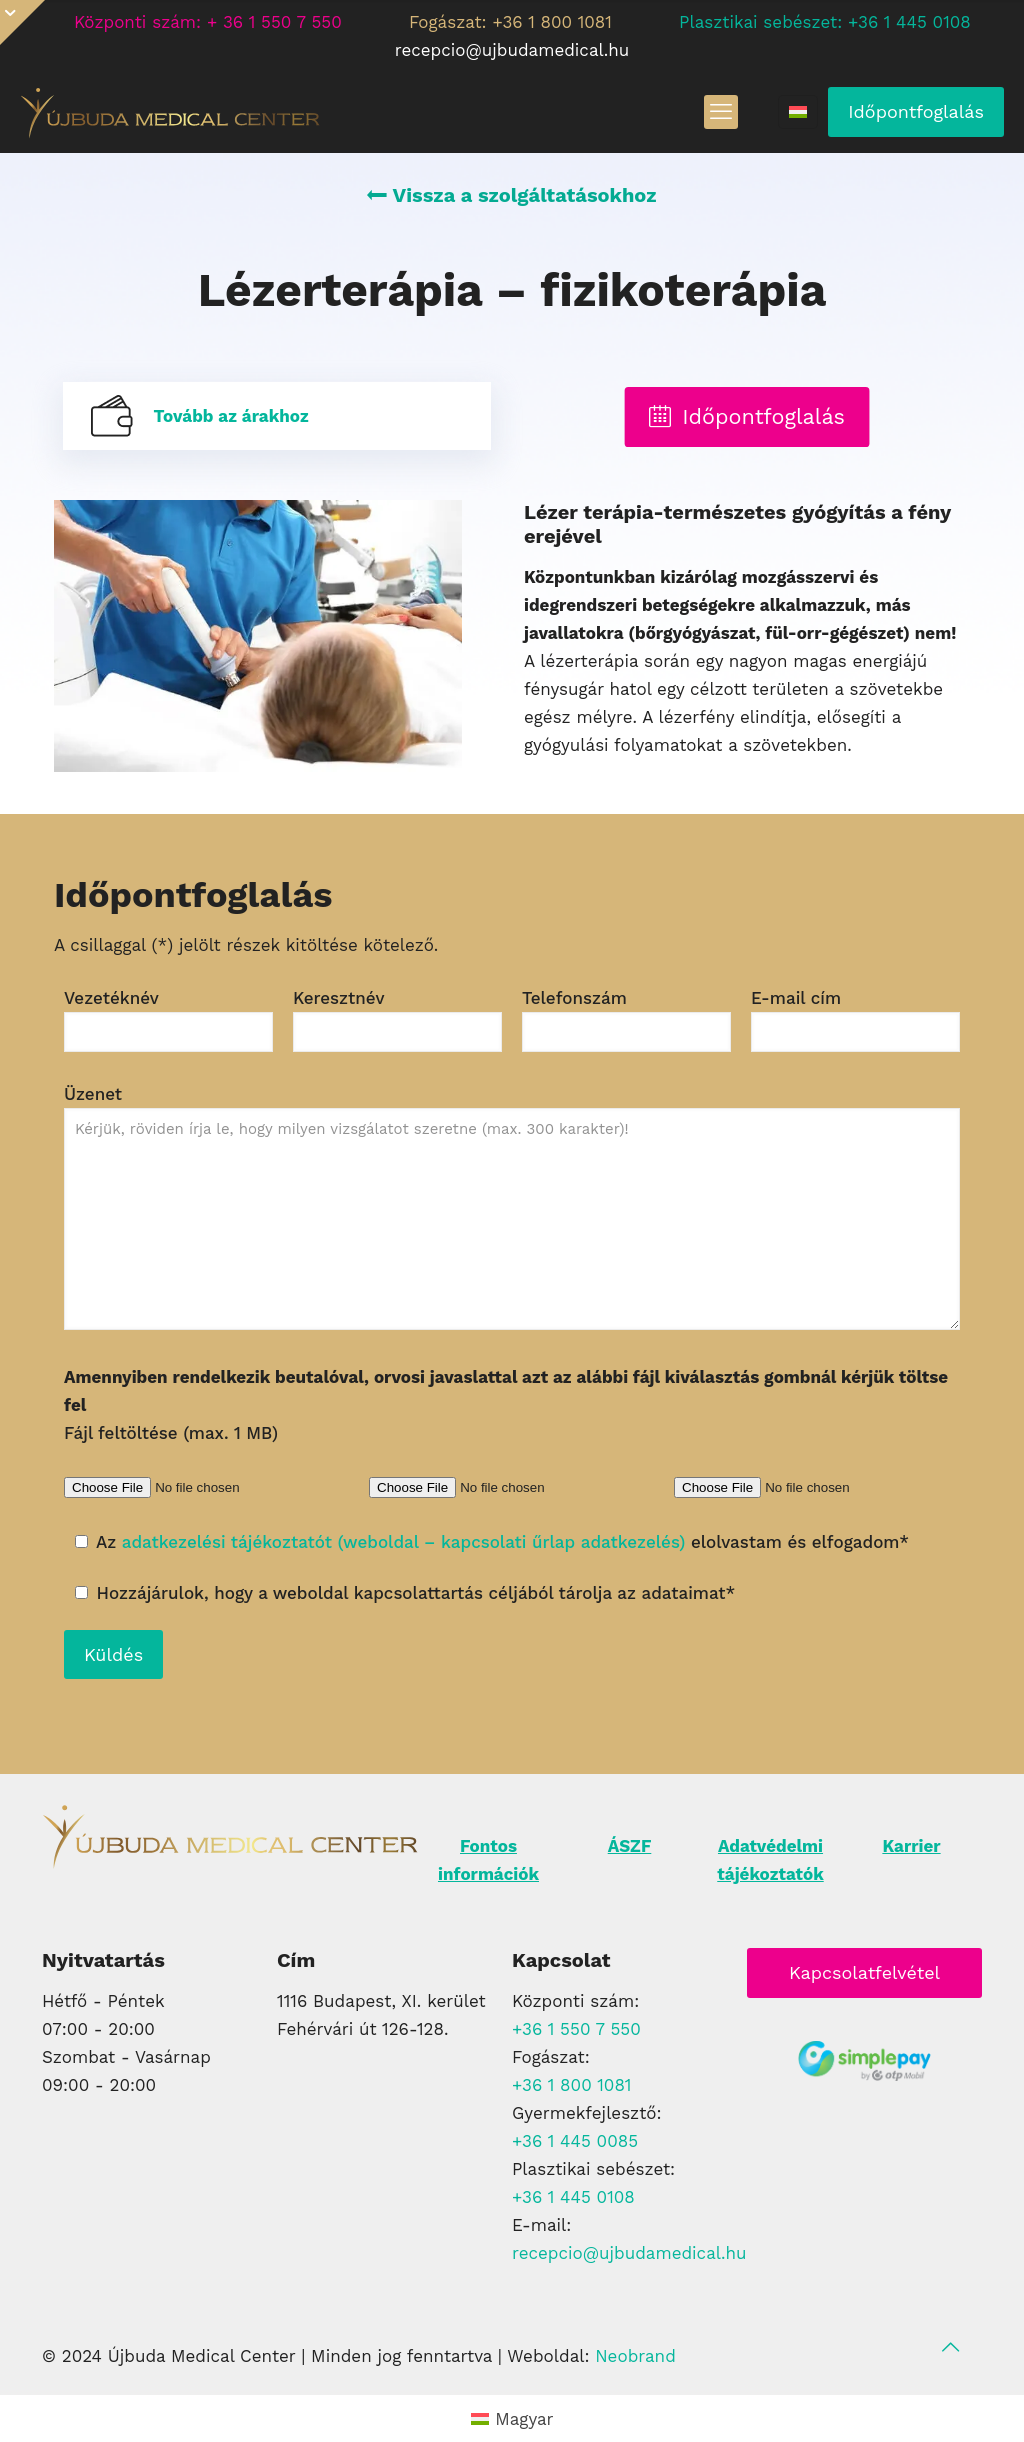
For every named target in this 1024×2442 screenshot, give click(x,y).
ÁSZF (630, 1846)
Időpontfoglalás (916, 111)
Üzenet (512, 1207)
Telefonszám (626, 1020)
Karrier (911, 1846)
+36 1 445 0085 (575, 2141)
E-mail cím (855, 1020)
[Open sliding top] (22, 22)
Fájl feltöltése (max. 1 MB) (506, 1405)
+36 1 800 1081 (572, 2085)
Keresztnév (397, 1020)
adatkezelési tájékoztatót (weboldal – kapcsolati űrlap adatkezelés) (404, 1542)
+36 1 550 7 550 (576, 2029)
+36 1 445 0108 (573, 2197)
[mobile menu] (721, 112)
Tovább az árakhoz (230, 416)
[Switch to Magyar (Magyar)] (512, 2418)
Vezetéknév (168, 1020)
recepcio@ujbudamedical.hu (629, 2253)
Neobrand (635, 2356)
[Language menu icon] (798, 112)
